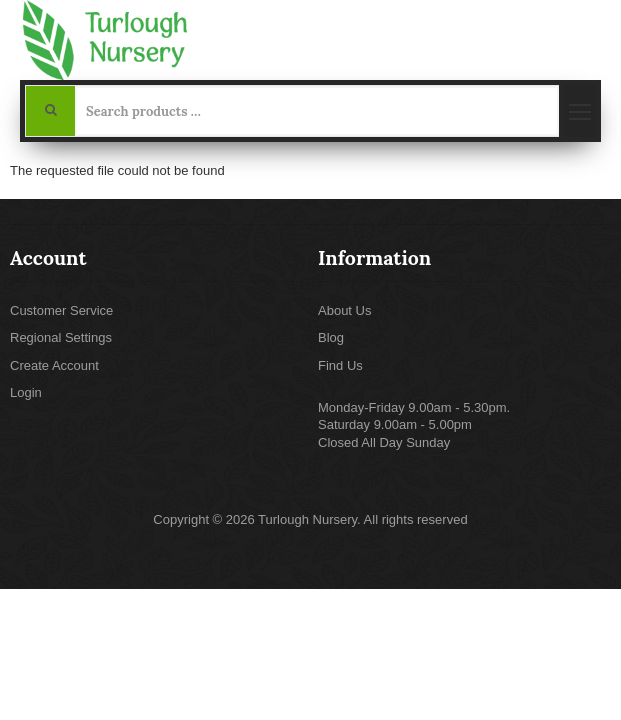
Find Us (340, 365)
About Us (344, 310)
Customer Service (61, 310)
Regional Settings (61, 337)
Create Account (54, 365)
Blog (331, 337)
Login (26, 392)
